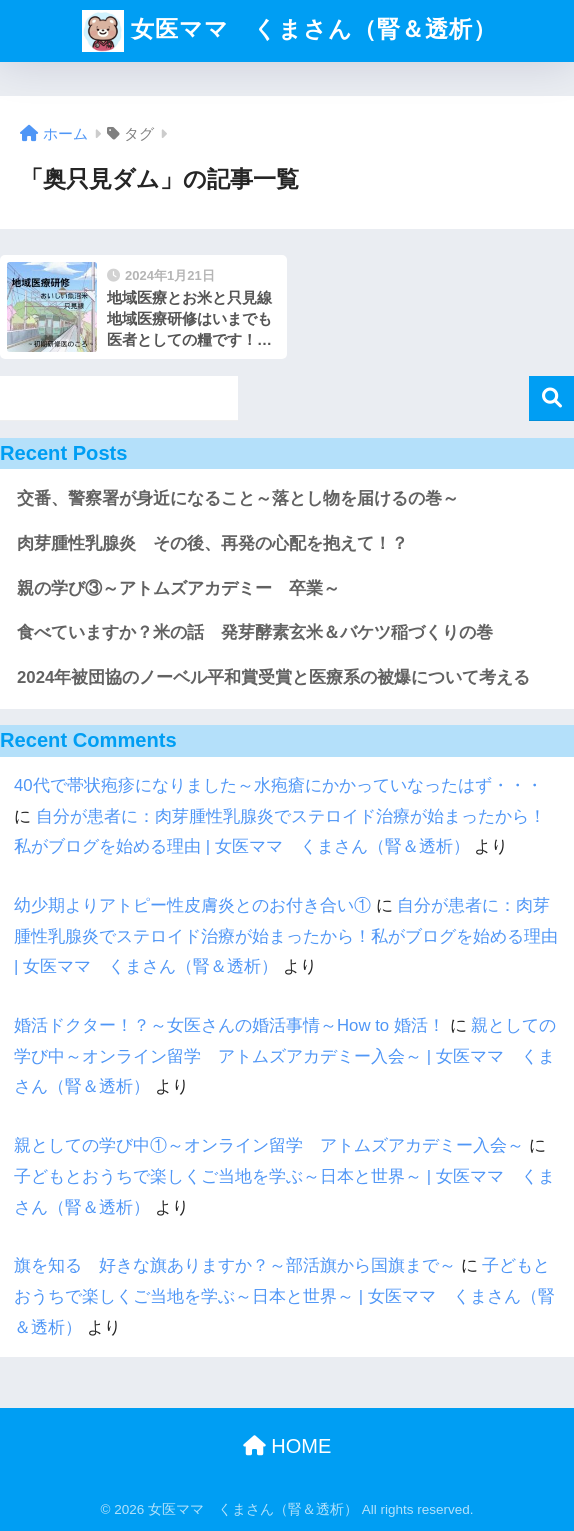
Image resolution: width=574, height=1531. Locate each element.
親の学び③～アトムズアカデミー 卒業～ (178, 588)
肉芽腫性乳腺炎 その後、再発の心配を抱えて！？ (212, 543)
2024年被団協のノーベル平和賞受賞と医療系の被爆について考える (273, 677)
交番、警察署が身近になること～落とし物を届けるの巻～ (238, 498)
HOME (287, 1446)
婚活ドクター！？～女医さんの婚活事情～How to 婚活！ (229, 1025)
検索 (551, 398)
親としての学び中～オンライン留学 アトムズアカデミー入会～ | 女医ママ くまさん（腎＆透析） (285, 1056)
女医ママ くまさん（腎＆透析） (289, 31)
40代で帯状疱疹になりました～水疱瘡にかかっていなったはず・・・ (278, 785)
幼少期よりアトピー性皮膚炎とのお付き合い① (192, 905)
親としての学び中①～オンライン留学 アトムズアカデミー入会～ (269, 1145)
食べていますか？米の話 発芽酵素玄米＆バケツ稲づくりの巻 (255, 632)
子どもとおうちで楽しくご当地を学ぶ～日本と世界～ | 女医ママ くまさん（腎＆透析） (284, 1296)
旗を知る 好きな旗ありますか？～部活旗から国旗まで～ (235, 1265)
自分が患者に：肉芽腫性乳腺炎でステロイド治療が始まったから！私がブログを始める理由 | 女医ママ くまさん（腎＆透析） (286, 936)
